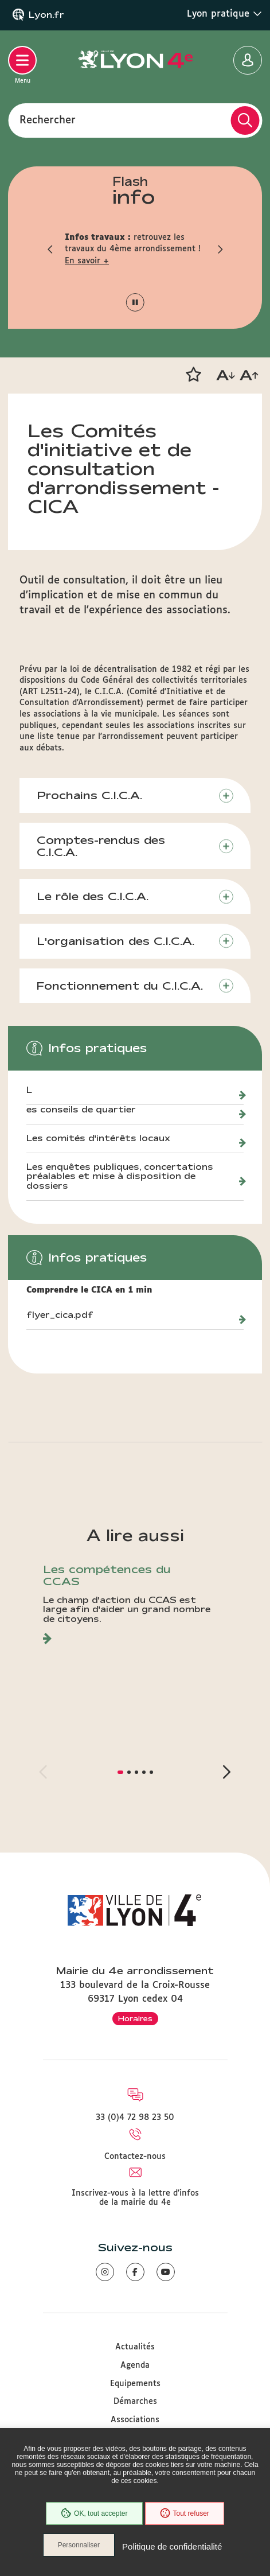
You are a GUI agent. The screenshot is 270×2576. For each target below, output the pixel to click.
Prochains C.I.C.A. (89, 795)
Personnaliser (79, 2545)
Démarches (135, 2402)
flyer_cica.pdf (59, 1315)
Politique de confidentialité (172, 2546)
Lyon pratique (224, 14)
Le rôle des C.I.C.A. (92, 896)
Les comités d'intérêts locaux (98, 1138)
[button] (50, 249)
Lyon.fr (46, 15)
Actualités (135, 2347)
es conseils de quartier (81, 1109)
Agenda (135, 2365)
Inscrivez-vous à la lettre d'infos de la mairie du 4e (135, 2198)
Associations (135, 2420)
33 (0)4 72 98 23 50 (135, 2118)
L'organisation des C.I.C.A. (115, 941)
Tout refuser (184, 2513)
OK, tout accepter (94, 2513)
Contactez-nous (135, 2157)
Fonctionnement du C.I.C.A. (120, 985)
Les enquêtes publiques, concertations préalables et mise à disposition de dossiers (119, 1176)
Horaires (135, 2018)
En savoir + (87, 261)
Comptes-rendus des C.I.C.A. (101, 846)
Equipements (135, 2384)
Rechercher (47, 120)
